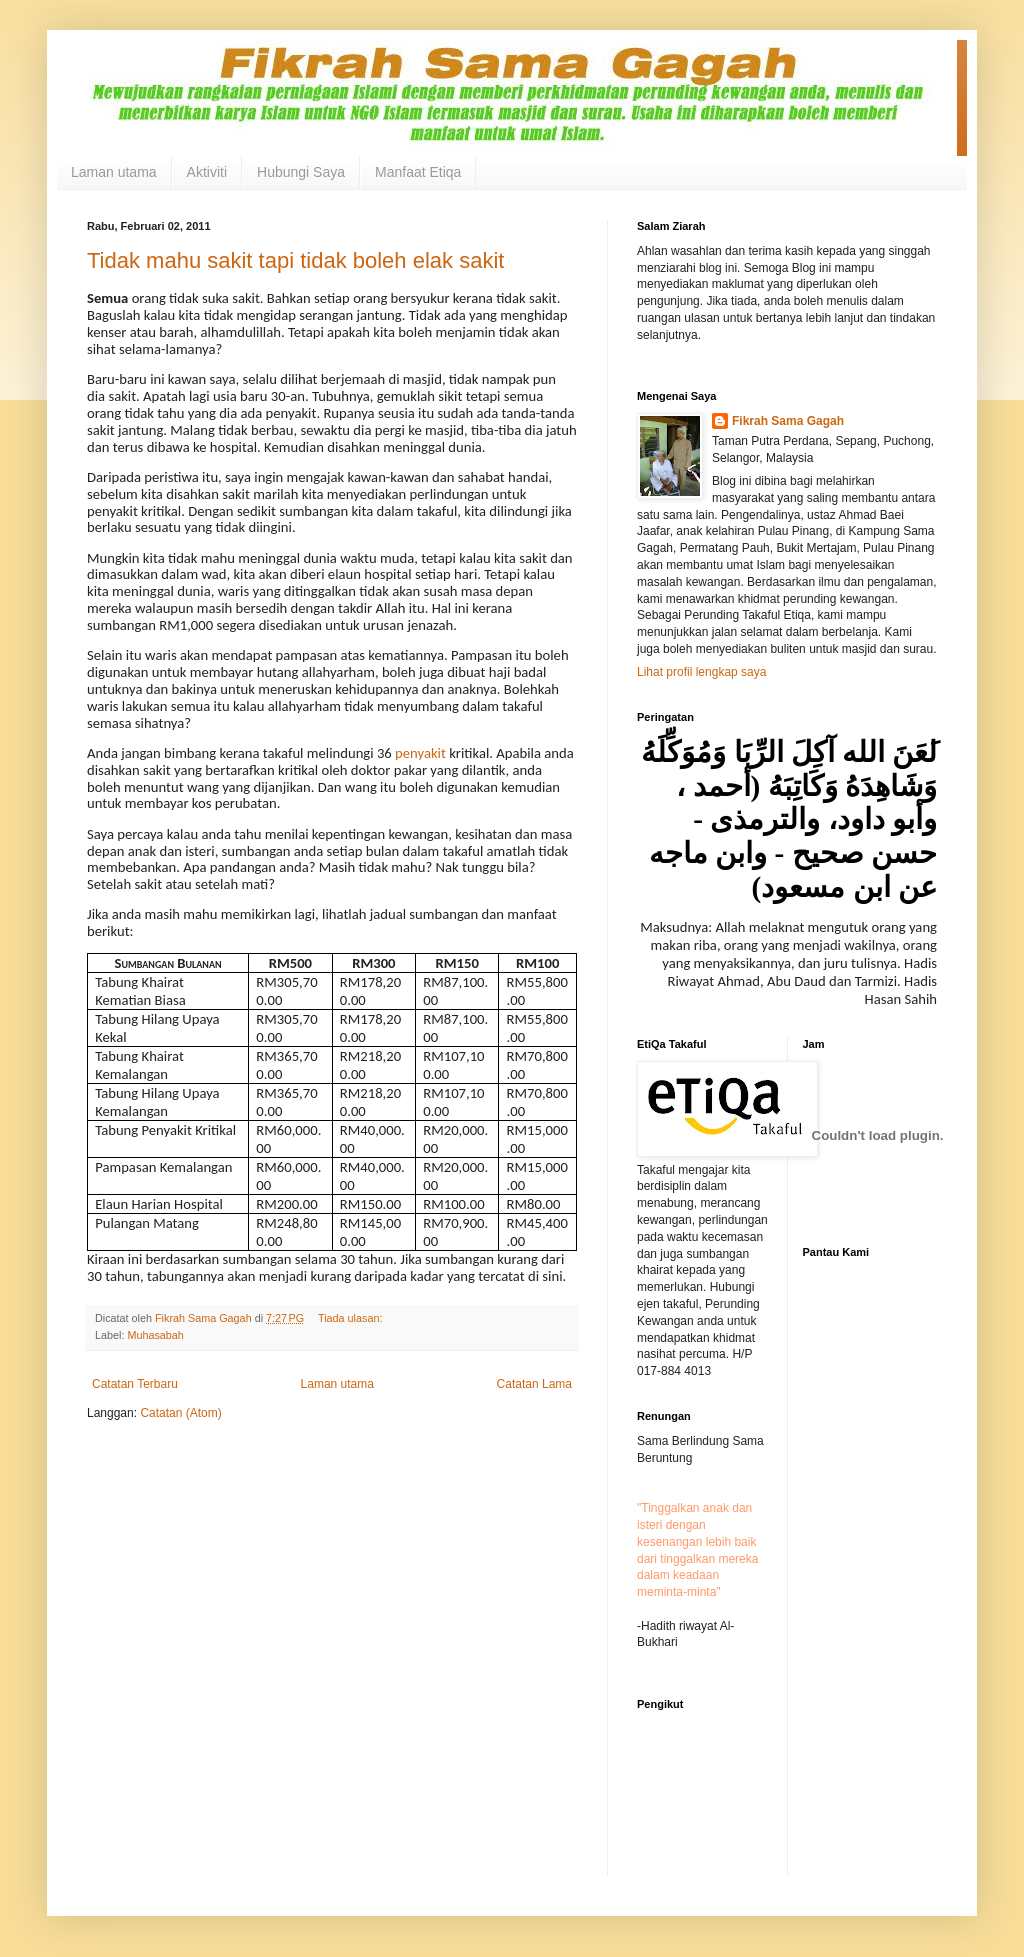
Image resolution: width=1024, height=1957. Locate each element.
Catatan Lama (534, 1384)
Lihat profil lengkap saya (701, 672)
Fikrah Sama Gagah (788, 421)
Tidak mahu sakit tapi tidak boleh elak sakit (295, 260)
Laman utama (114, 172)
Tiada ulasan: (351, 1318)
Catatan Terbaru (135, 1384)
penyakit (420, 753)
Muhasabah (155, 1335)
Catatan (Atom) (180, 1413)
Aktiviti (207, 172)
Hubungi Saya (301, 172)
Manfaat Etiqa (418, 172)
